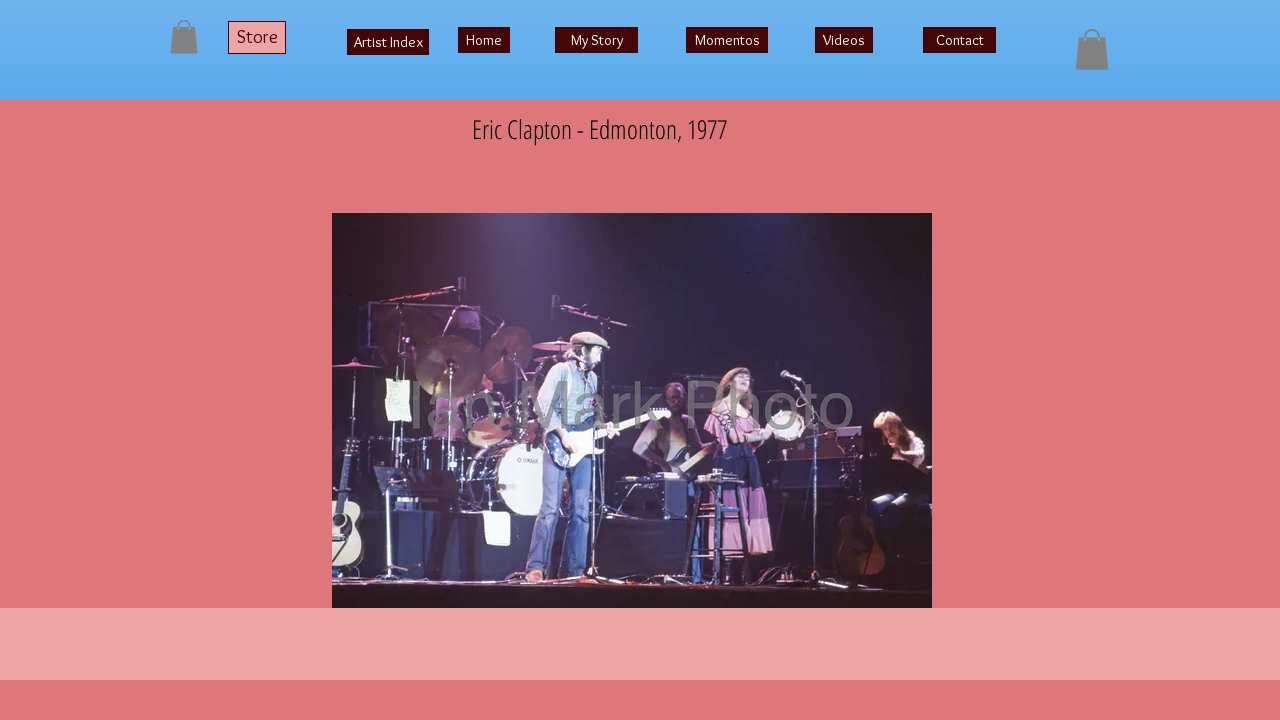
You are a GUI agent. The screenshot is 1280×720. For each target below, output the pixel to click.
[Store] (257, 37)
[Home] (484, 40)
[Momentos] (727, 40)
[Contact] (959, 40)
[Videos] (844, 40)
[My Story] (596, 40)
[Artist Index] (388, 42)
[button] (184, 36)
